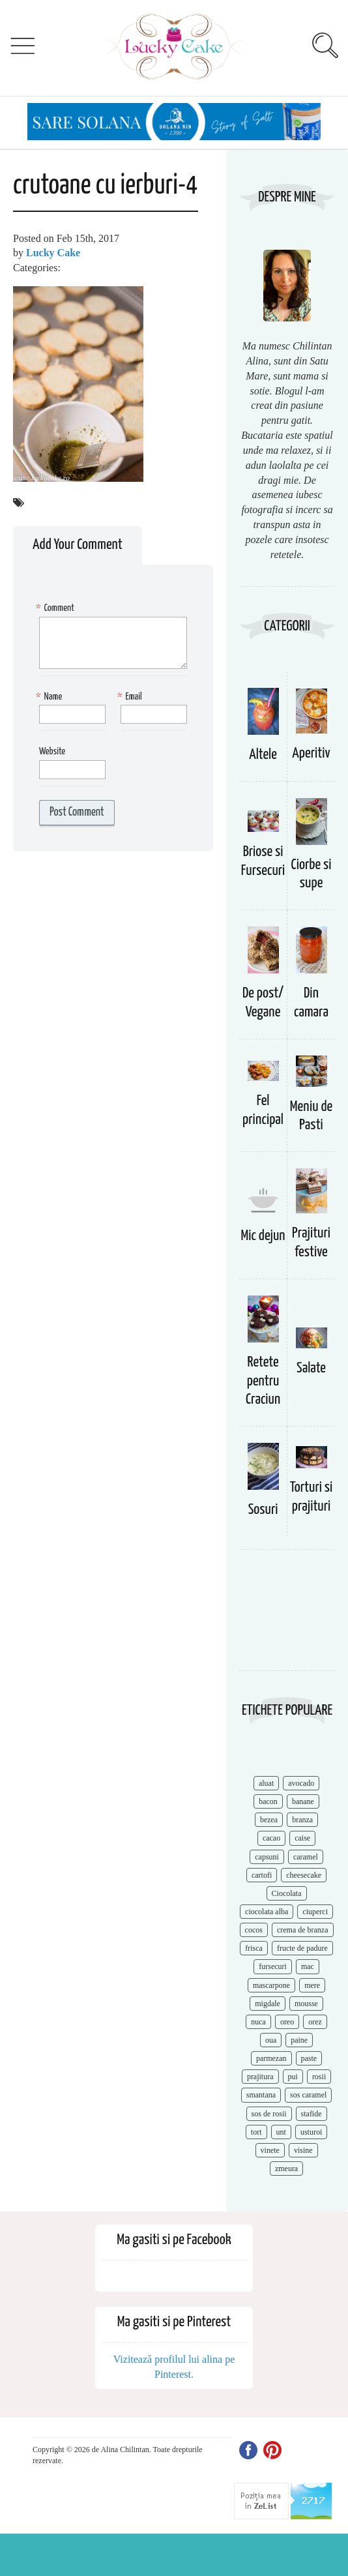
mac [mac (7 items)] (307, 1966)
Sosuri (263, 1509)
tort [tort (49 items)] (256, 2132)
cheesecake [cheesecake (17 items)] (303, 1875)
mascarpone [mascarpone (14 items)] (271, 1985)
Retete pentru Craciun (263, 1381)
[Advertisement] (282, 1616)
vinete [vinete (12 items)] (270, 2150)
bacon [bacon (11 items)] (268, 1801)
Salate (311, 1368)
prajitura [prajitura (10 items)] (260, 2076)
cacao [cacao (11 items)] (271, 1838)
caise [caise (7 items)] (302, 1838)
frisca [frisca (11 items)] (254, 1948)
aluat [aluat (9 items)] (266, 1783)
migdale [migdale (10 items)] (267, 2003)
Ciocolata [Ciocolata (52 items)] (287, 1893)
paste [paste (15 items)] (309, 2058)
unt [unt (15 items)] (281, 2132)
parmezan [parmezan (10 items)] (271, 2058)
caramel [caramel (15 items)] (305, 1856)
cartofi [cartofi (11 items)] (262, 1875)
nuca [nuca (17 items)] (258, 2021)
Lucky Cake (53, 252)
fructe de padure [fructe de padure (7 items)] (302, 1948)
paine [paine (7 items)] (299, 2040)
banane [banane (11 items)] (303, 1801)
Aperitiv (311, 753)
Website (52, 751)
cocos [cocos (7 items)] (254, 1929)
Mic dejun (263, 1235)
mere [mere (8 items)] (312, 1985)
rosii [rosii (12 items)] (319, 2076)
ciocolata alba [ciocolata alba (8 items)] (266, 1911)
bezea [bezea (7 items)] (269, 1819)
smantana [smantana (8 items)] (261, 2094)
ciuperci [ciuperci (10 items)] (315, 1911)
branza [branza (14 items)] (302, 1819)
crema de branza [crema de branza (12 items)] (302, 1929)
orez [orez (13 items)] (315, 2021)
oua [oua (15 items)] (270, 2040)
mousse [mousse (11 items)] (306, 2003)
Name (50, 697)
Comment (56, 608)
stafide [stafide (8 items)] (311, 2113)
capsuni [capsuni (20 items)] (267, 1856)
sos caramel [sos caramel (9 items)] (308, 2094)
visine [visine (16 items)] (303, 2150)
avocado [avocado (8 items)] (301, 1783)
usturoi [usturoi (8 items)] (311, 2132)
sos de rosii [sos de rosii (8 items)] (269, 2113)
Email (131, 697)
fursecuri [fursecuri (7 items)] (273, 1966)
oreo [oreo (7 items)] (287, 2021)
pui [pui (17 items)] (293, 2076)
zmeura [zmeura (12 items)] (286, 2168)
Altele (263, 754)
